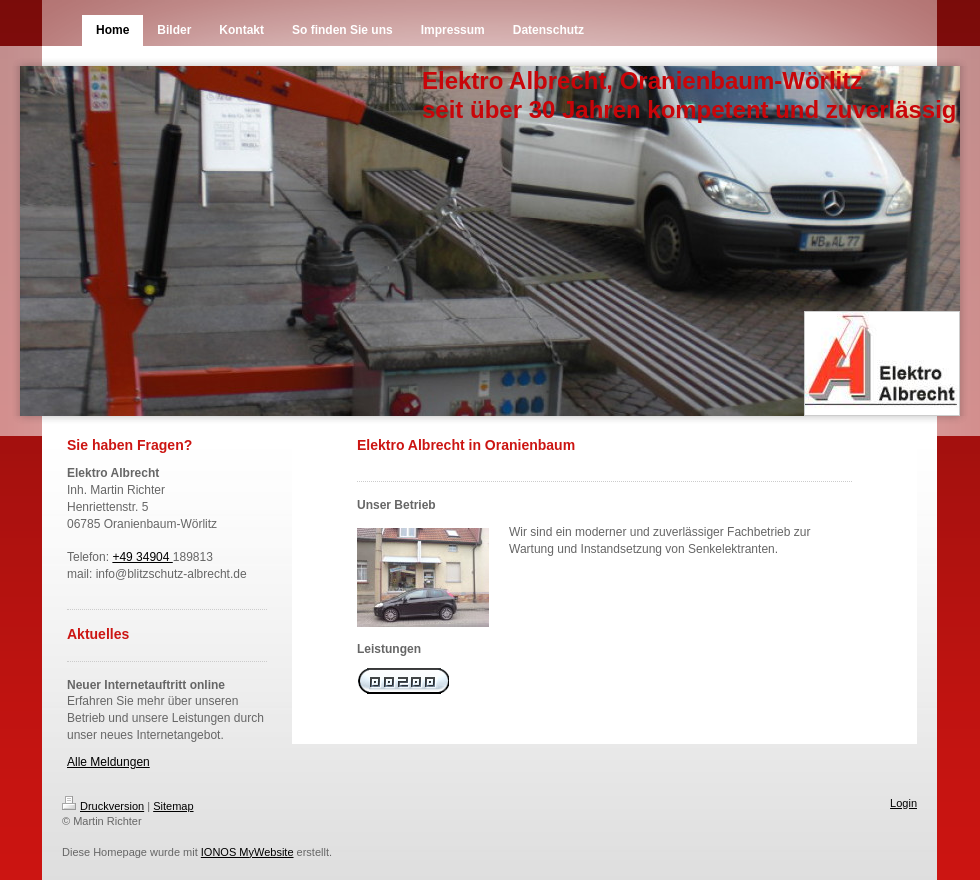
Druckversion (103, 806)
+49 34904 (142, 557)
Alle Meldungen (108, 762)
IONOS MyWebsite (247, 852)
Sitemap (173, 806)
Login (903, 803)
